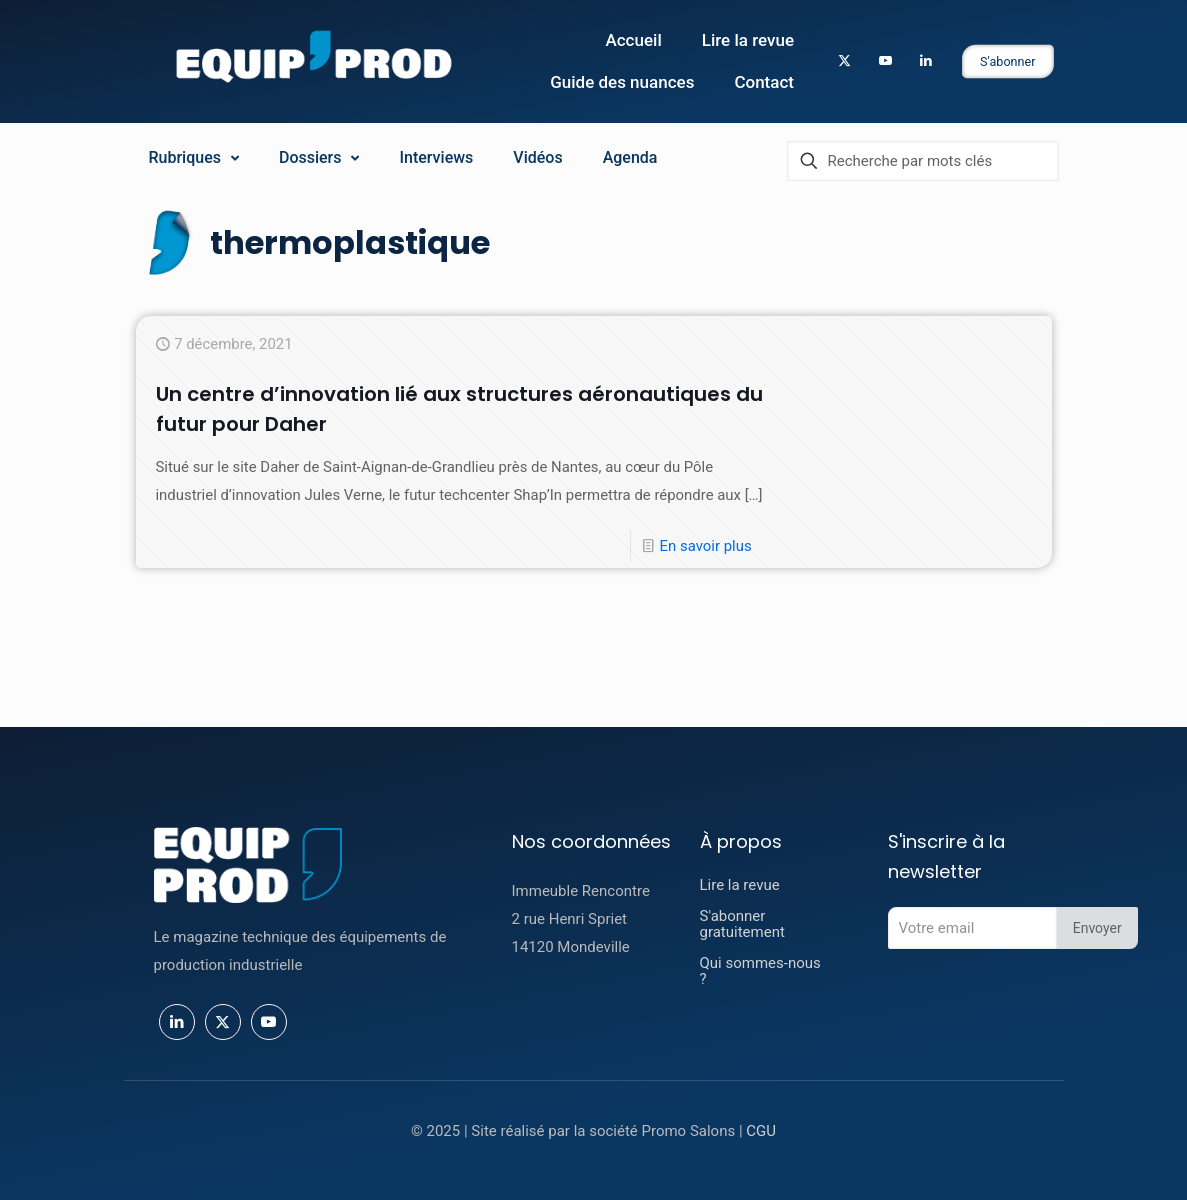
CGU (761, 1131)
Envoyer (1097, 928)
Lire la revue (740, 885)
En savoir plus (705, 575)
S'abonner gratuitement (742, 924)
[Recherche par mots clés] (923, 161)
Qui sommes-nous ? (760, 971)
